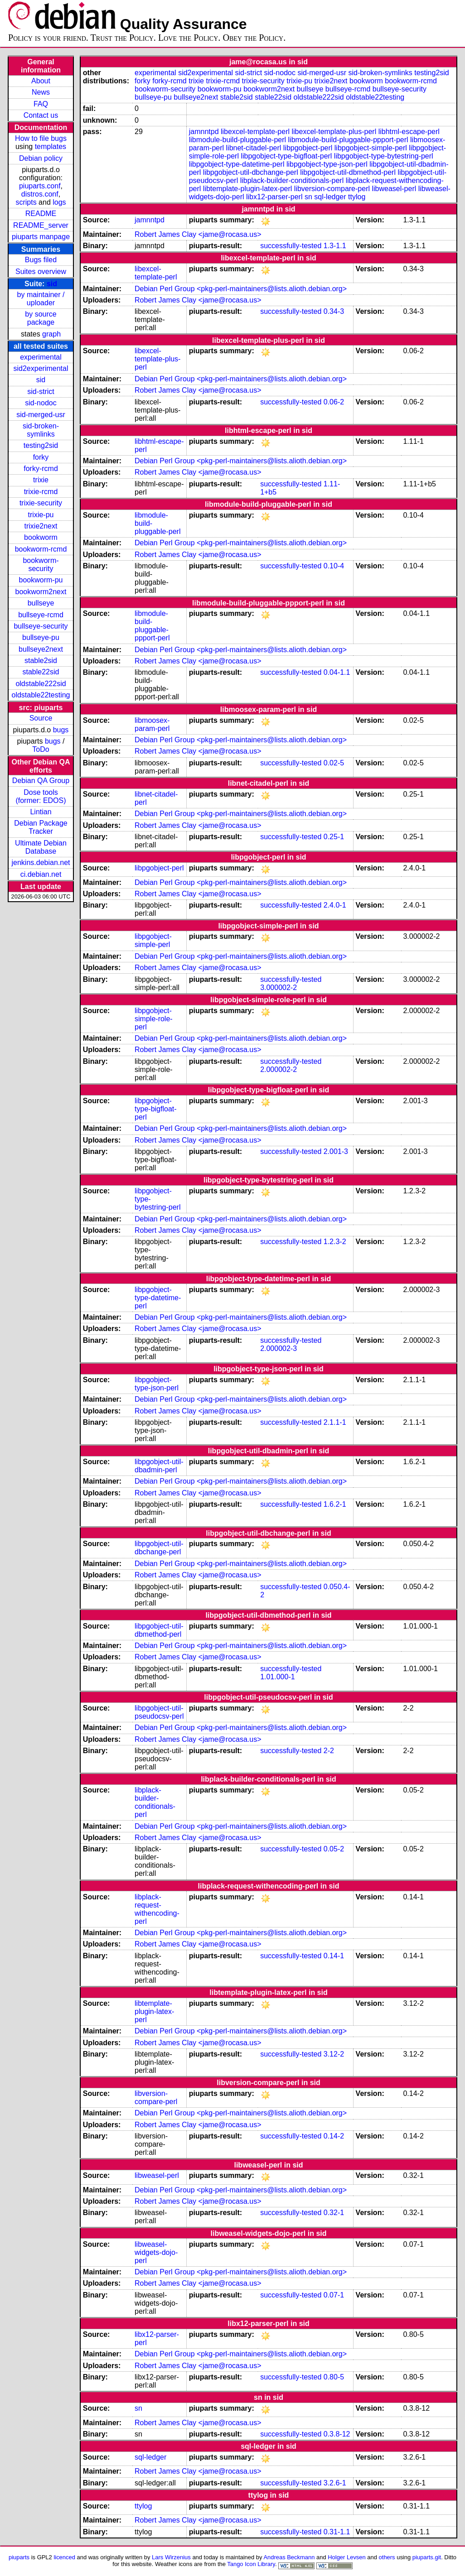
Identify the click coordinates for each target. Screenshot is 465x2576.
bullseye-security (41, 626)
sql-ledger (330, 197)
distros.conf (39, 194)
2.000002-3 (278, 1348)
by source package (40, 318)
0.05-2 (334, 1849)
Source (41, 718)
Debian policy (41, 158)
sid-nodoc (40, 403)
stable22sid (41, 672)
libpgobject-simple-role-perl (154, 1019)
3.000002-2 (278, 987)
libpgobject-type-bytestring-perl (383, 156)
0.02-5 (334, 763)
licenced (64, 2557)
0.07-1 (334, 2295)
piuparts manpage (41, 236)
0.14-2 (334, 2136)
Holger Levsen (347, 2557)
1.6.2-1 (335, 1504)
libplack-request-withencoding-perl (157, 1909)
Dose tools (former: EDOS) (40, 796)
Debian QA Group (40, 780)
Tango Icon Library (251, 2564)
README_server (40, 225)
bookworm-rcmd (41, 549)
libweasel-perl (394, 188)
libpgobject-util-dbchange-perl (250, 172)
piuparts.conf (40, 186)
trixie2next (41, 526)
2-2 (329, 1750)
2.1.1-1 (335, 1422)
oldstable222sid (40, 683)
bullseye (41, 603)
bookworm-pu (41, 580)
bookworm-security (40, 564)
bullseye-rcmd (40, 615)
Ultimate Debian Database (41, 847)
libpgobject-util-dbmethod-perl (348, 172)
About (40, 81)
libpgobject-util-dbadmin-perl (159, 1466)
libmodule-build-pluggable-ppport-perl (348, 140)
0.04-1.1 (337, 672)
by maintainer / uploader (41, 299)
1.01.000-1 (277, 1677)
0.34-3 (334, 311)
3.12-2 (334, 2054)
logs (59, 202)
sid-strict (40, 391)
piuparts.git (426, 2557)
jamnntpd (204, 131)
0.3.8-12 (337, 2434)
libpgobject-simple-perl (370, 148)
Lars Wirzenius (171, 2557)
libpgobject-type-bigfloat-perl (286, 156)
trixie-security (40, 503)
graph (51, 334)
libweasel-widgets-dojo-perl (156, 2252)
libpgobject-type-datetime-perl (237, 164)
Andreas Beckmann (289, 2557)
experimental (41, 357)
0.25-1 (334, 837)
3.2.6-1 (335, 2483)
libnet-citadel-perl (253, 148)
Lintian (40, 812)
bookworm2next (41, 592)
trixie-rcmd (41, 491)
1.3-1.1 (335, 246)
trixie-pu (41, 515)
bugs (61, 730)
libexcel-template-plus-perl (334, 131)
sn (308, 197)
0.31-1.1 (337, 2532)
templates (50, 146)
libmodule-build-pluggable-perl (237, 140)
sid (52, 284)
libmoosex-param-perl (152, 724)
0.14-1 (334, 1956)
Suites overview (40, 271)
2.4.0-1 (335, 905)
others (387, 2557)
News (41, 92)
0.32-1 (334, 2212)
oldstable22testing (41, 695)
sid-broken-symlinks (41, 430)
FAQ (41, 104)
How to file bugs (41, 138)
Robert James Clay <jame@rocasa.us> (198, 234)
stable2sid (40, 660)
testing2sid (41, 445)
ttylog (356, 197)
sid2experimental (41, 368)
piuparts (19, 2557)
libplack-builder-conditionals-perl (292, 180)
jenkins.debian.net (41, 862)
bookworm (41, 537)
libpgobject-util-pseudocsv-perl (159, 1712)
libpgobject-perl (308, 148)
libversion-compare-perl (332, 188)
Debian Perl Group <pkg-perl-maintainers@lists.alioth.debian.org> (241, 289)
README (40, 213)
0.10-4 (334, 566)
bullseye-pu (40, 637)
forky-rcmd (41, 468)
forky (41, 457)
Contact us (41, 115)
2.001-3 (336, 1151)
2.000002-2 (278, 1069)
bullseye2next (41, 649)
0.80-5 (334, 2377)
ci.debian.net (41, 874)
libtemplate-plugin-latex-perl (247, 188)
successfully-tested (290, 246)
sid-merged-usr (40, 414)
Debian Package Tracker (40, 827)
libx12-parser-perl (274, 197)
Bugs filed (41, 260)
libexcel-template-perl (255, 131)
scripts (25, 202)
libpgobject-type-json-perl (327, 164)
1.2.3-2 (335, 1241)
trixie (40, 480)
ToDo (40, 749)
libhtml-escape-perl (409, 131)
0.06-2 (334, 402)
